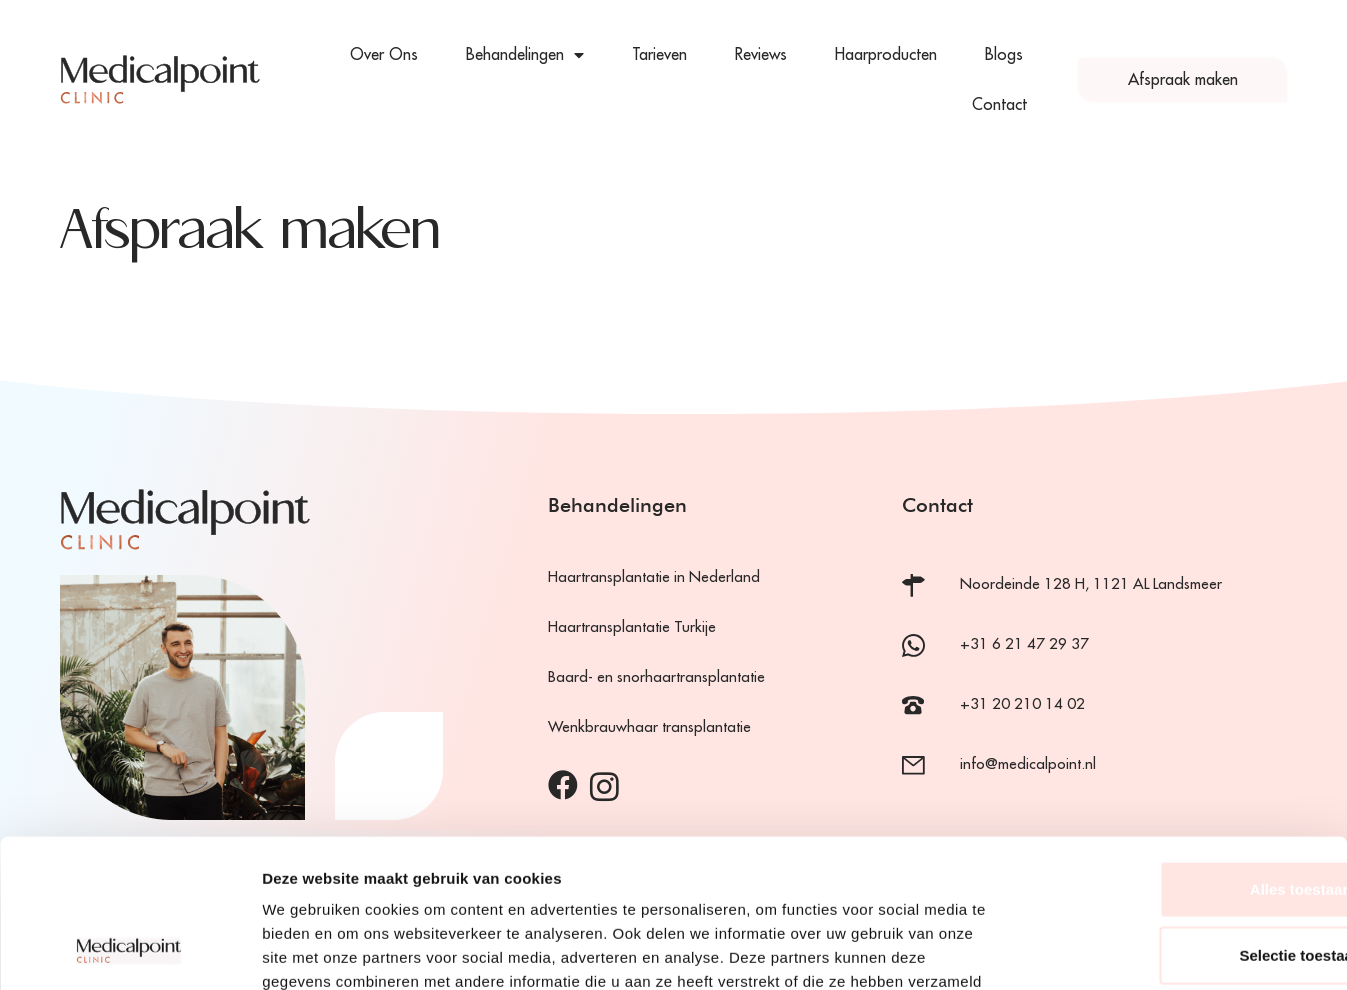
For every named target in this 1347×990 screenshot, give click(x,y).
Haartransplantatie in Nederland (654, 577)
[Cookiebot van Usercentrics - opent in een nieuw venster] (129, 951)
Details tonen (1080, 950)
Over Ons (384, 55)
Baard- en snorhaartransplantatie (656, 677)
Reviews (761, 55)
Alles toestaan (1180, 753)
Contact (999, 105)
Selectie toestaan (1180, 819)
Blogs (1004, 55)
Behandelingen (525, 55)
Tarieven (659, 55)
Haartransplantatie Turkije (632, 627)
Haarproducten (886, 55)
